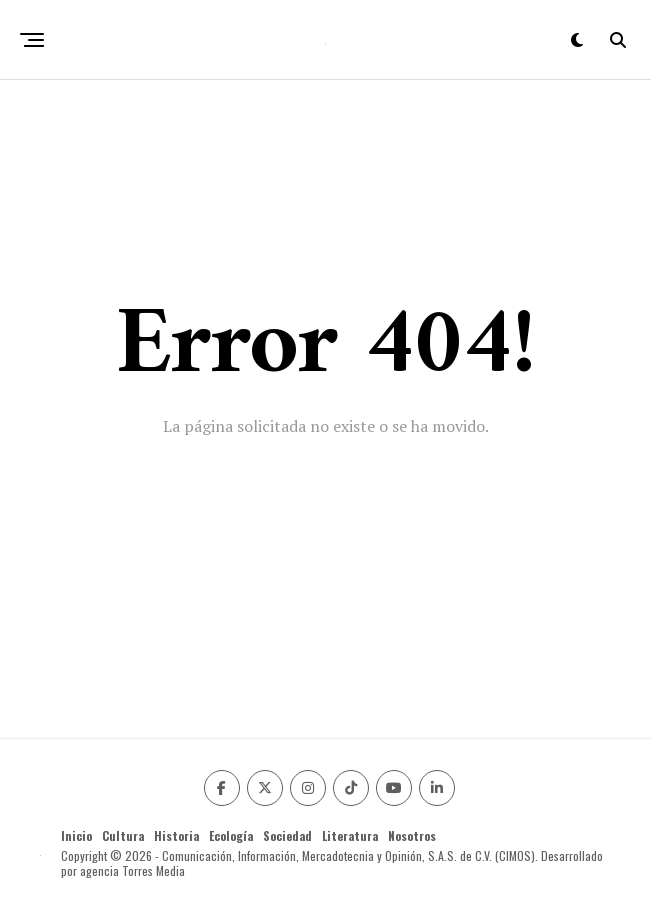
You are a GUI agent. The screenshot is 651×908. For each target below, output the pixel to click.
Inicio (76, 835)
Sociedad (287, 835)
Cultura (123, 835)
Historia (176, 835)
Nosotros (412, 835)
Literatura (350, 835)
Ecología (231, 835)
